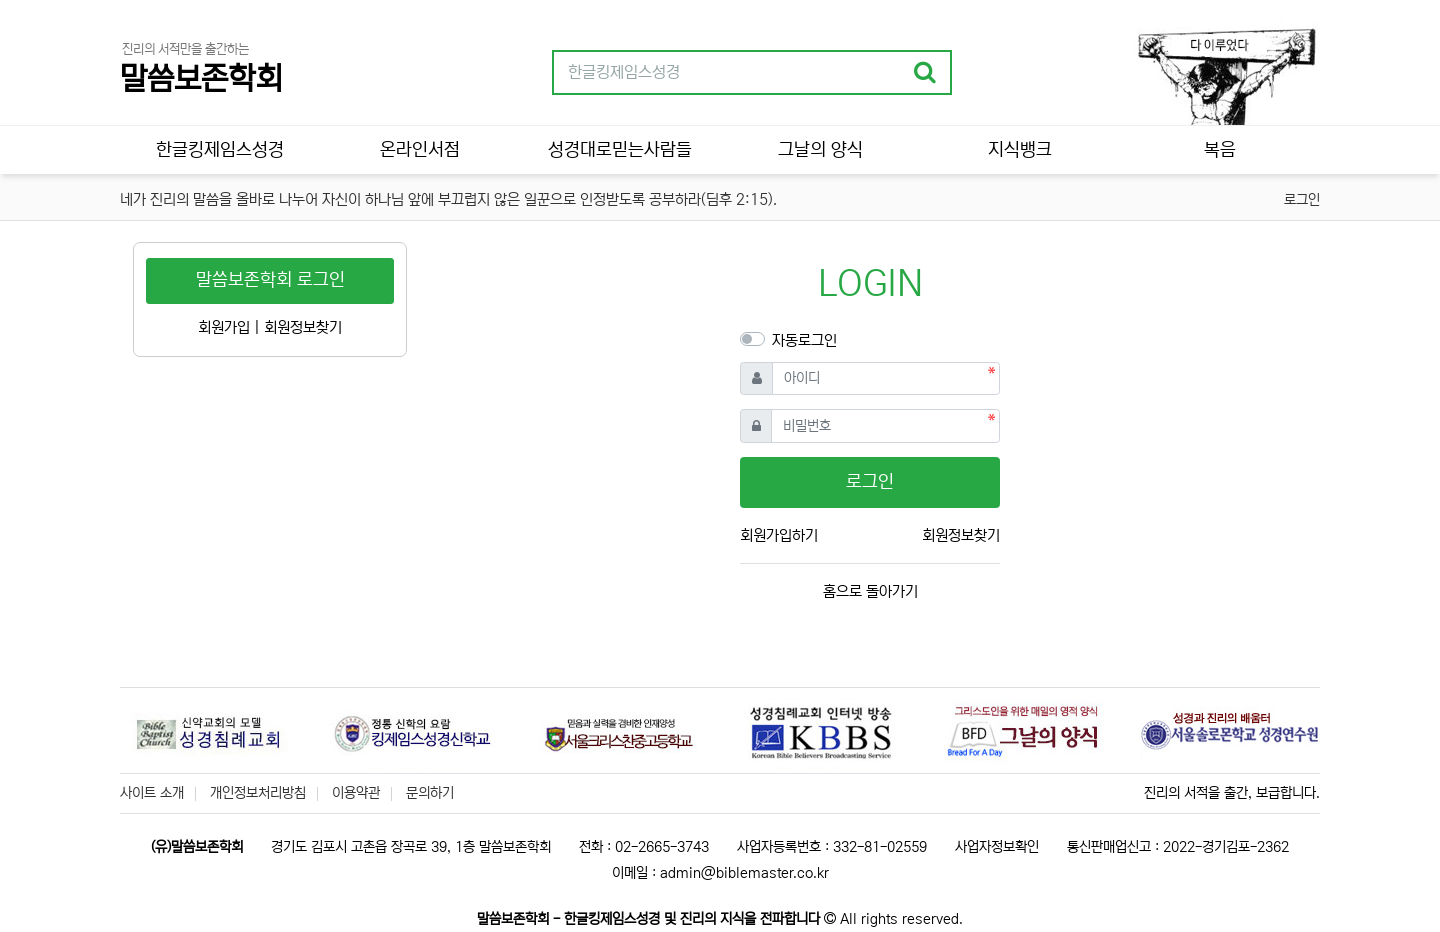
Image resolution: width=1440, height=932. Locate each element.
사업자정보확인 (997, 847)
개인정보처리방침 (258, 793)
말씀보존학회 (201, 79)
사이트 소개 (152, 793)
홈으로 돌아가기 (870, 591)
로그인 (1302, 200)
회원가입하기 (779, 535)
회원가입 (224, 327)
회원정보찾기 (961, 535)
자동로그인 (804, 340)
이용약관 (356, 793)
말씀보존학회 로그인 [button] (270, 280)
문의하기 (430, 793)
